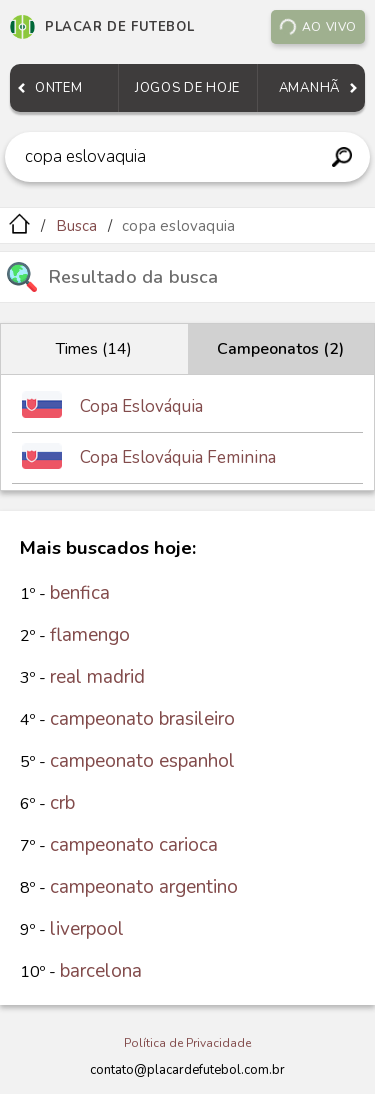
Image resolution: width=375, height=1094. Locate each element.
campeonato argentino (144, 887)
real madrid (97, 677)
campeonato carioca (134, 845)
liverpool (87, 929)
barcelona (101, 971)
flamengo (90, 635)
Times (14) (94, 349)
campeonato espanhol (142, 761)
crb (62, 803)
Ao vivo (317, 27)
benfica (80, 593)
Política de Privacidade (187, 1043)
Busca (77, 226)
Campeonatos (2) (280, 349)
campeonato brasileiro (142, 719)
